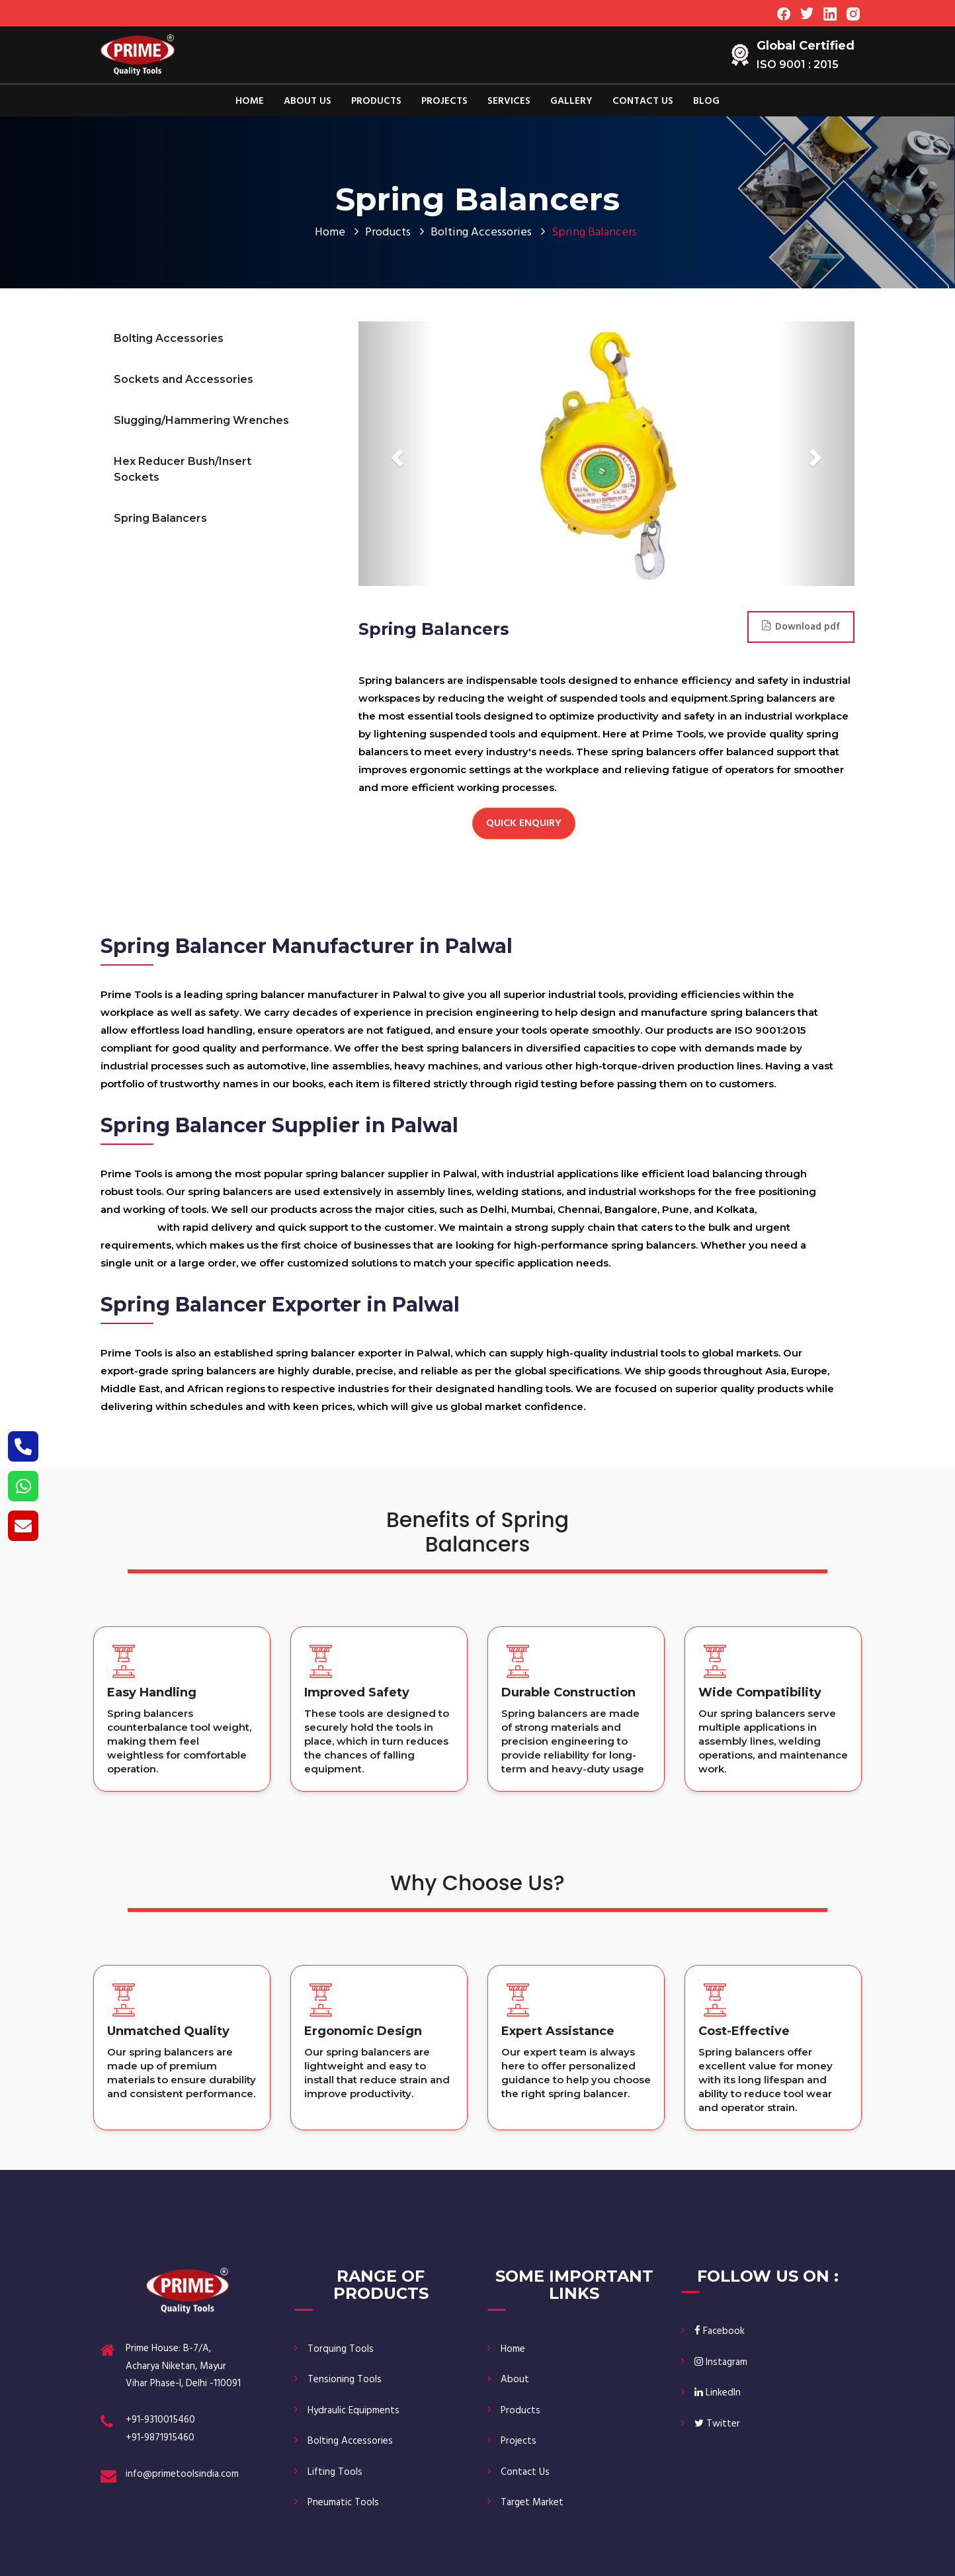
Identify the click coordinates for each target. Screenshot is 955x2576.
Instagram (720, 2362)
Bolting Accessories (481, 232)
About (515, 2380)
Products (376, 101)
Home (249, 101)
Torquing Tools (341, 2349)
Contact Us (642, 101)
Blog (706, 101)
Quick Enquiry (523, 823)
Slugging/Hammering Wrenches (201, 420)
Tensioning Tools (345, 2380)
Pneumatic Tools (343, 2503)
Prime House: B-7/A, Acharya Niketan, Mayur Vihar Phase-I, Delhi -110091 (183, 2366)
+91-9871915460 (160, 2438)
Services (508, 101)
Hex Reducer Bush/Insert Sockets (182, 469)
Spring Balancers (160, 518)
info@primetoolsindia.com (182, 2474)
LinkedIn (717, 2393)
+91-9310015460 (160, 2420)
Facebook (719, 2331)
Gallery (571, 101)
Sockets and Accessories (183, 379)
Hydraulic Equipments (353, 2411)
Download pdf (801, 627)
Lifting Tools (335, 2472)
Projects (444, 101)
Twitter (717, 2424)
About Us (307, 101)
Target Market (532, 2503)
